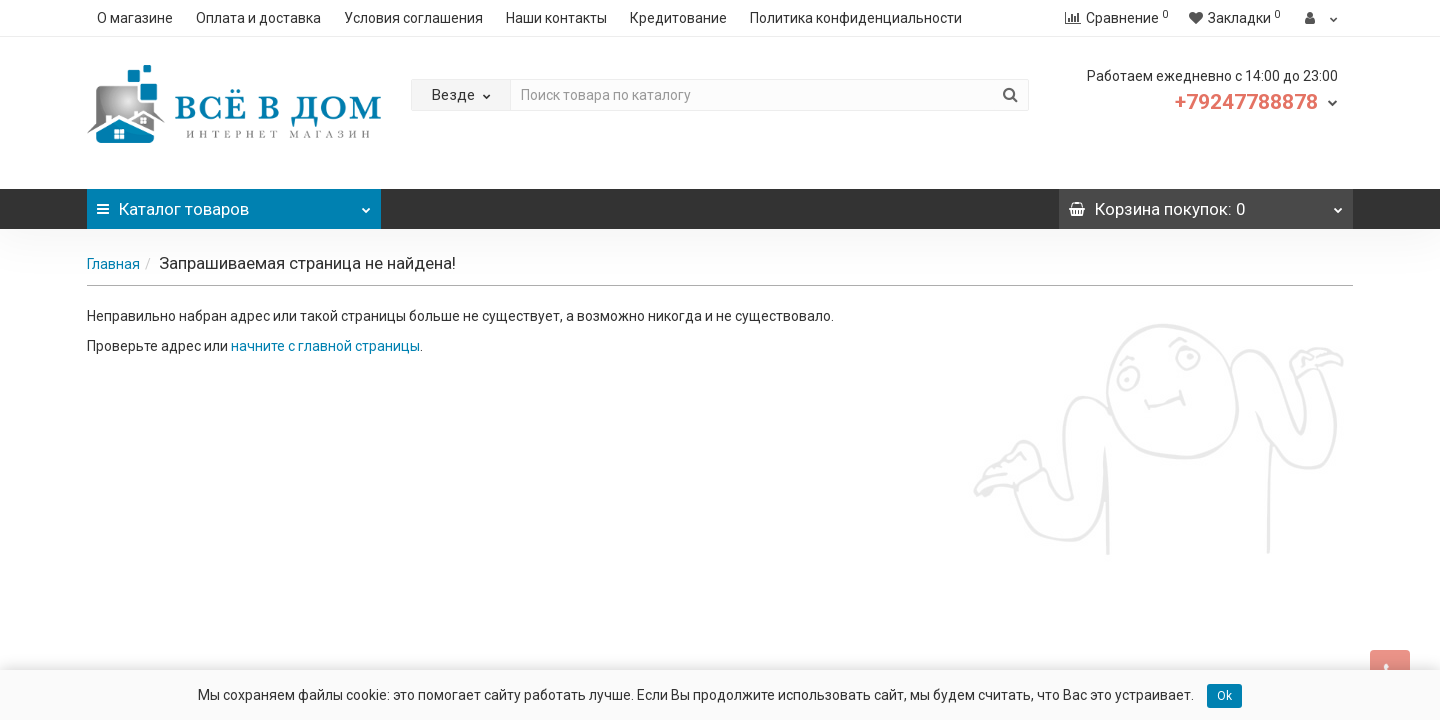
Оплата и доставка (258, 18)
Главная (113, 264)
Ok (1224, 696)
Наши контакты (556, 18)
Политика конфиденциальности (856, 18)
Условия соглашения (413, 18)
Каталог (234, 204)
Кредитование (678, 18)
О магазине (135, 18)
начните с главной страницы (325, 346)
